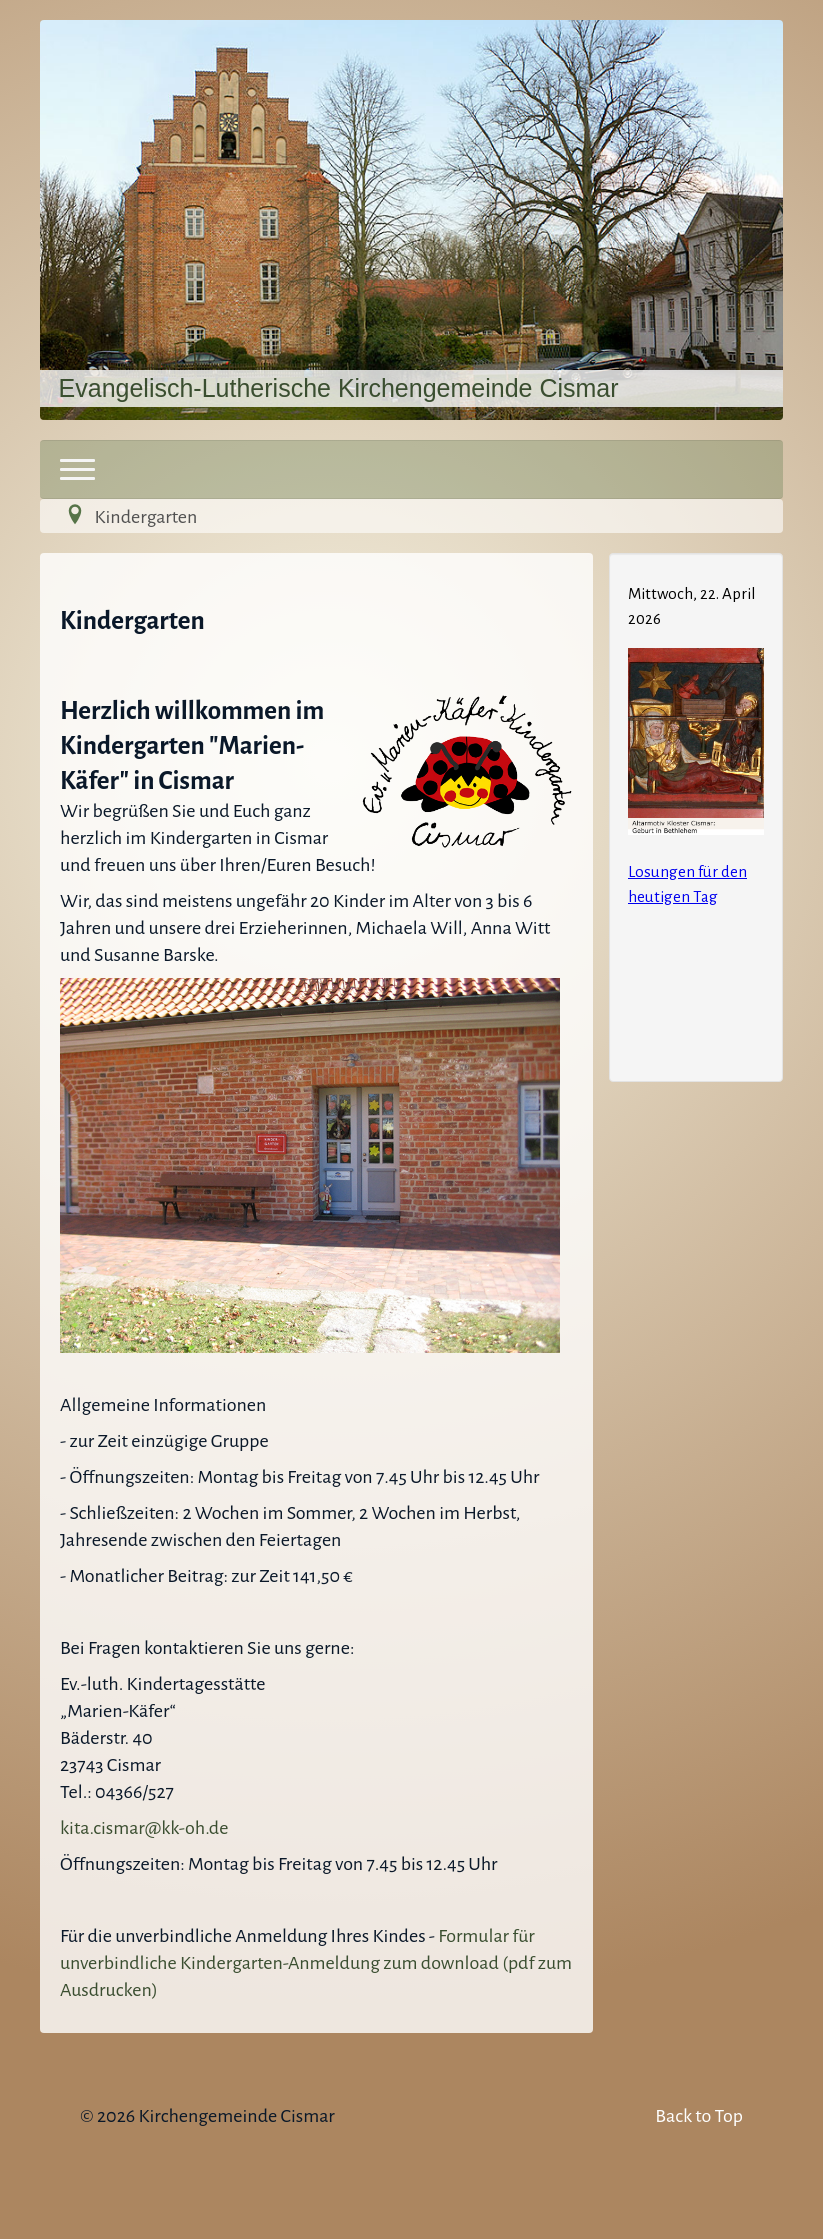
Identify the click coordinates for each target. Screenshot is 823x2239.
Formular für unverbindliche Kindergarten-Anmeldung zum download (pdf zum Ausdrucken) (316, 1963)
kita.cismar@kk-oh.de (144, 1828)
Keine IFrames (696, 814)
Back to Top (699, 2116)
